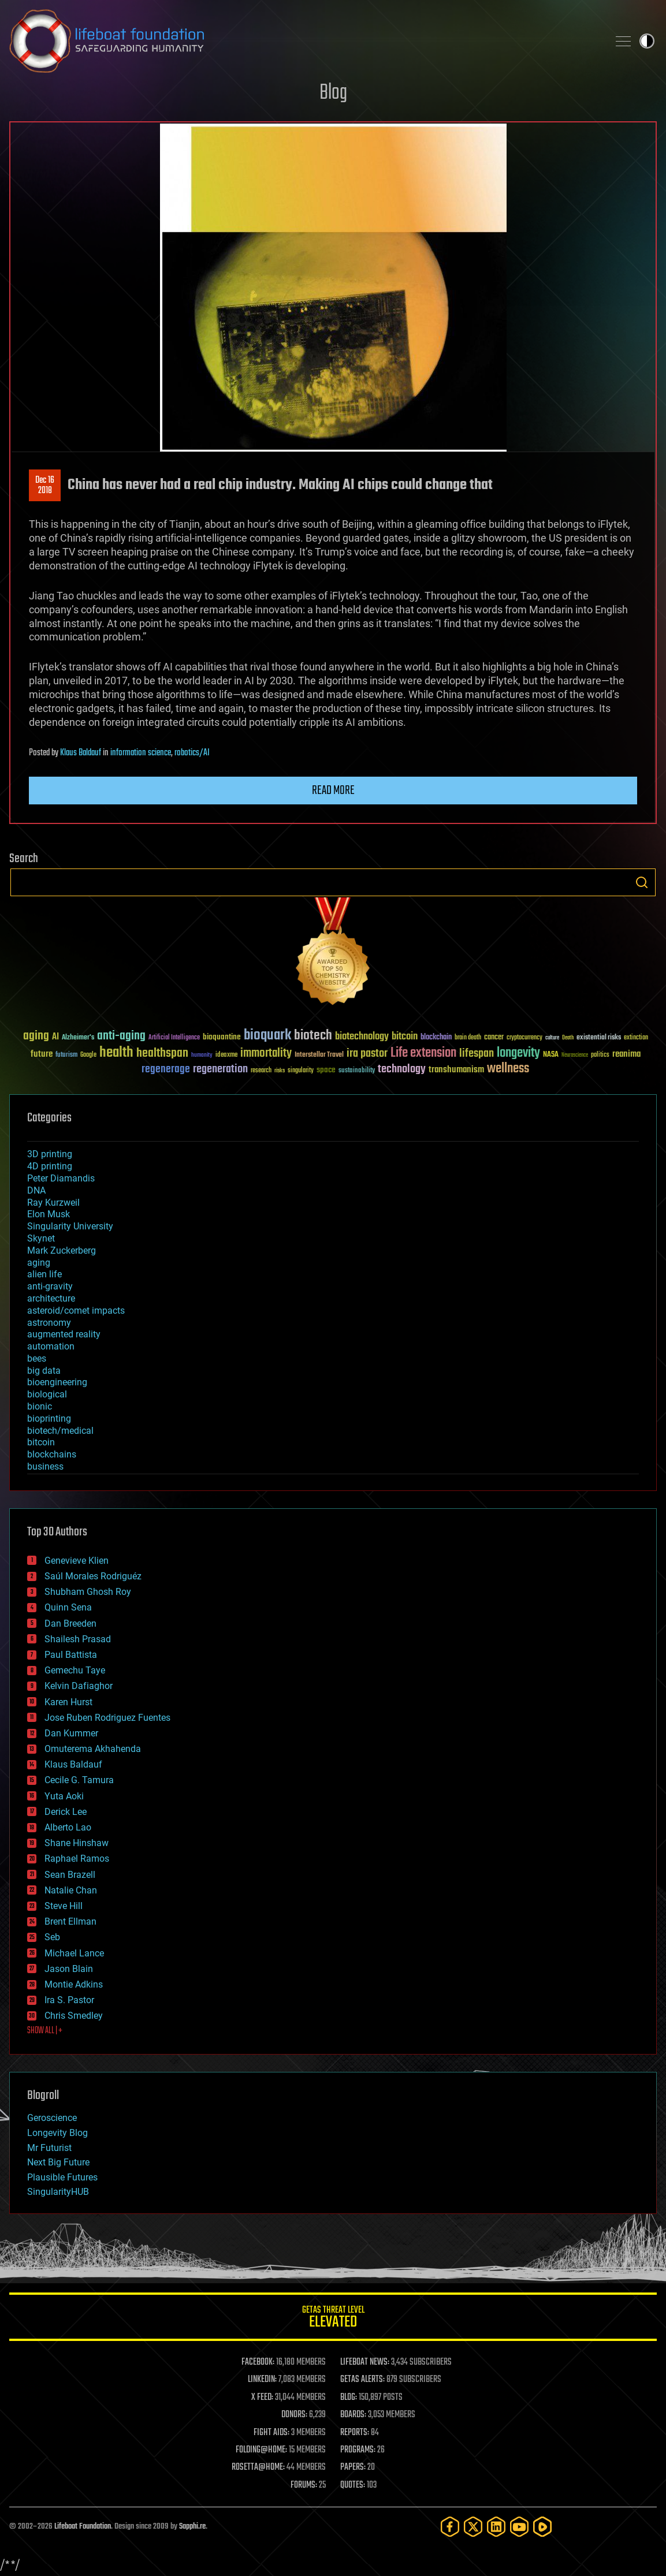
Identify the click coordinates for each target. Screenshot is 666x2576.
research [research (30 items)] (261, 1071)
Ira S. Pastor (69, 2000)
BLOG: (348, 2397)
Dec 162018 (44, 485)
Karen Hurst (68, 1702)
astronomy (49, 1322)
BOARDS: (353, 2414)
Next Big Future (58, 2162)
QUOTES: (352, 2485)
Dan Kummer (71, 1733)
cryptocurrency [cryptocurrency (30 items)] (524, 1038)
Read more (333, 790)
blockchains (51, 1454)
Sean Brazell (69, 1874)
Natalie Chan (70, 1890)
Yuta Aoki (64, 1796)
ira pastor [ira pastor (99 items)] (367, 1053)
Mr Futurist (49, 2147)
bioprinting (49, 1418)
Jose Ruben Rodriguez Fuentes (107, 1717)
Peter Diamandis (61, 1178)
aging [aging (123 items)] (36, 1036)
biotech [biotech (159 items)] (313, 1035)
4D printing (49, 1166)
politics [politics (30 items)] (600, 1055)
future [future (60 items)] (42, 1054)
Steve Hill (63, 1905)
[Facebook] (450, 2527)
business (45, 1466)
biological (47, 1394)
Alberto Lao (67, 1827)
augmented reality (64, 1334)
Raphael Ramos (76, 1858)
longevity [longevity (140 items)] (518, 1053)
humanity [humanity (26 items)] (202, 1055)
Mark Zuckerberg (61, 1250)
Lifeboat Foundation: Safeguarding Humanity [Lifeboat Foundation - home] (304, 41)
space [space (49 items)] (326, 1070)
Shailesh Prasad (77, 1639)
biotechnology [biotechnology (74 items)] (362, 1037)
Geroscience (52, 2117)
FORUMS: (304, 2485)
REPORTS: (354, 2432)
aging (38, 1262)
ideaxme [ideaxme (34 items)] (226, 1056)
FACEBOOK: (257, 2362)
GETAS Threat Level (333, 2319)
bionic (39, 1406)
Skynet (41, 1238)
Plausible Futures (62, 2177)
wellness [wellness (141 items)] (508, 1068)
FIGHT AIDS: (271, 2432)
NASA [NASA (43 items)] (551, 1055)
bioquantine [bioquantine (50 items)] (222, 1037)
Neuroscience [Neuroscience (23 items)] (574, 1056)
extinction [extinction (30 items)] (636, 1038)
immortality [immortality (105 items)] (266, 1053)
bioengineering (57, 1382)
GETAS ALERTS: (362, 2379)
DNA (36, 1190)
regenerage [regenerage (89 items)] (166, 1069)
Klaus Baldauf (80, 753)
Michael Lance (74, 1953)
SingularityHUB (58, 2191)
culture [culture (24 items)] (552, 1038)
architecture (51, 1298)
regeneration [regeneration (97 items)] (220, 1069)
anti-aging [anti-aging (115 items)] (121, 1036)
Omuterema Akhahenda (92, 1748)
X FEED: (262, 2397)
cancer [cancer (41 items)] (494, 1037)
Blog (333, 93)
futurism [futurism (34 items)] (66, 1056)
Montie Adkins (73, 1984)
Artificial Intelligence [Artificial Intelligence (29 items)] (174, 1038)
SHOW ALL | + (44, 2030)
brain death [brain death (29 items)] (468, 1038)
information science (140, 753)
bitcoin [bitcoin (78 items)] (405, 1037)
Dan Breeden (70, 1623)
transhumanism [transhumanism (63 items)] (456, 1069)
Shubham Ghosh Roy (87, 1591)
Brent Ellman (70, 1921)
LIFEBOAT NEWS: (364, 2362)
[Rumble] (542, 2527)
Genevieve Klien (76, 1560)
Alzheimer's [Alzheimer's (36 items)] (78, 1038)
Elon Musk (48, 1214)
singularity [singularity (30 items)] (301, 1071)
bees (36, 1358)
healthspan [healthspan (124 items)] (162, 1053)
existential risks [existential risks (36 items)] (598, 1038)
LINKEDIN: (262, 2379)
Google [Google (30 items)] (88, 1055)
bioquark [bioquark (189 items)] (267, 1035)
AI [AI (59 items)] (55, 1037)
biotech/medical (60, 1430)
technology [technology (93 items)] (402, 1069)
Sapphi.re (192, 2526)
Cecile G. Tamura (79, 1780)
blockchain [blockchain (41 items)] (436, 1037)
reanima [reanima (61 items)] (626, 1054)
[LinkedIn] (496, 2527)
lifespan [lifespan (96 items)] (476, 1053)
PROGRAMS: (357, 2450)
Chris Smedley (73, 2015)
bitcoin (41, 1442)
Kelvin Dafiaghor (78, 1685)
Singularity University (70, 1226)
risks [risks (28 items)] (279, 1070)
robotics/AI (192, 753)
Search (642, 882)
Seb (52, 1937)
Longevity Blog (57, 2132)
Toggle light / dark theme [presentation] (646, 41)
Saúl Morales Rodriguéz (93, 1576)
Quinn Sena (68, 1607)
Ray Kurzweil (53, 1202)
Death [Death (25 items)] (568, 1038)
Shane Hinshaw (76, 1842)
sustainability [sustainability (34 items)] (356, 1071)
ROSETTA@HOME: (258, 2467)
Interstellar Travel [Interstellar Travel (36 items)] (319, 1055)
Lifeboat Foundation (82, 2526)
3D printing (49, 1154)
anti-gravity (50, 1286)
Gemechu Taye (74, 1670)
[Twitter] (473, 2527)
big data (44, 1370)
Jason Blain (68, 1968)
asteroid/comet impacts (76, 1310)
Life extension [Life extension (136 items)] (423, 1053)
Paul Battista (70, 1654)
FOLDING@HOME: (261, 2450)
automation (51, 1346)
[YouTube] (519, 2527)
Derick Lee (65, 1811)
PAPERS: (353, 2467)
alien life (44, 1274)
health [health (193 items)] (116, 1053)
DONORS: (294, 2414)
